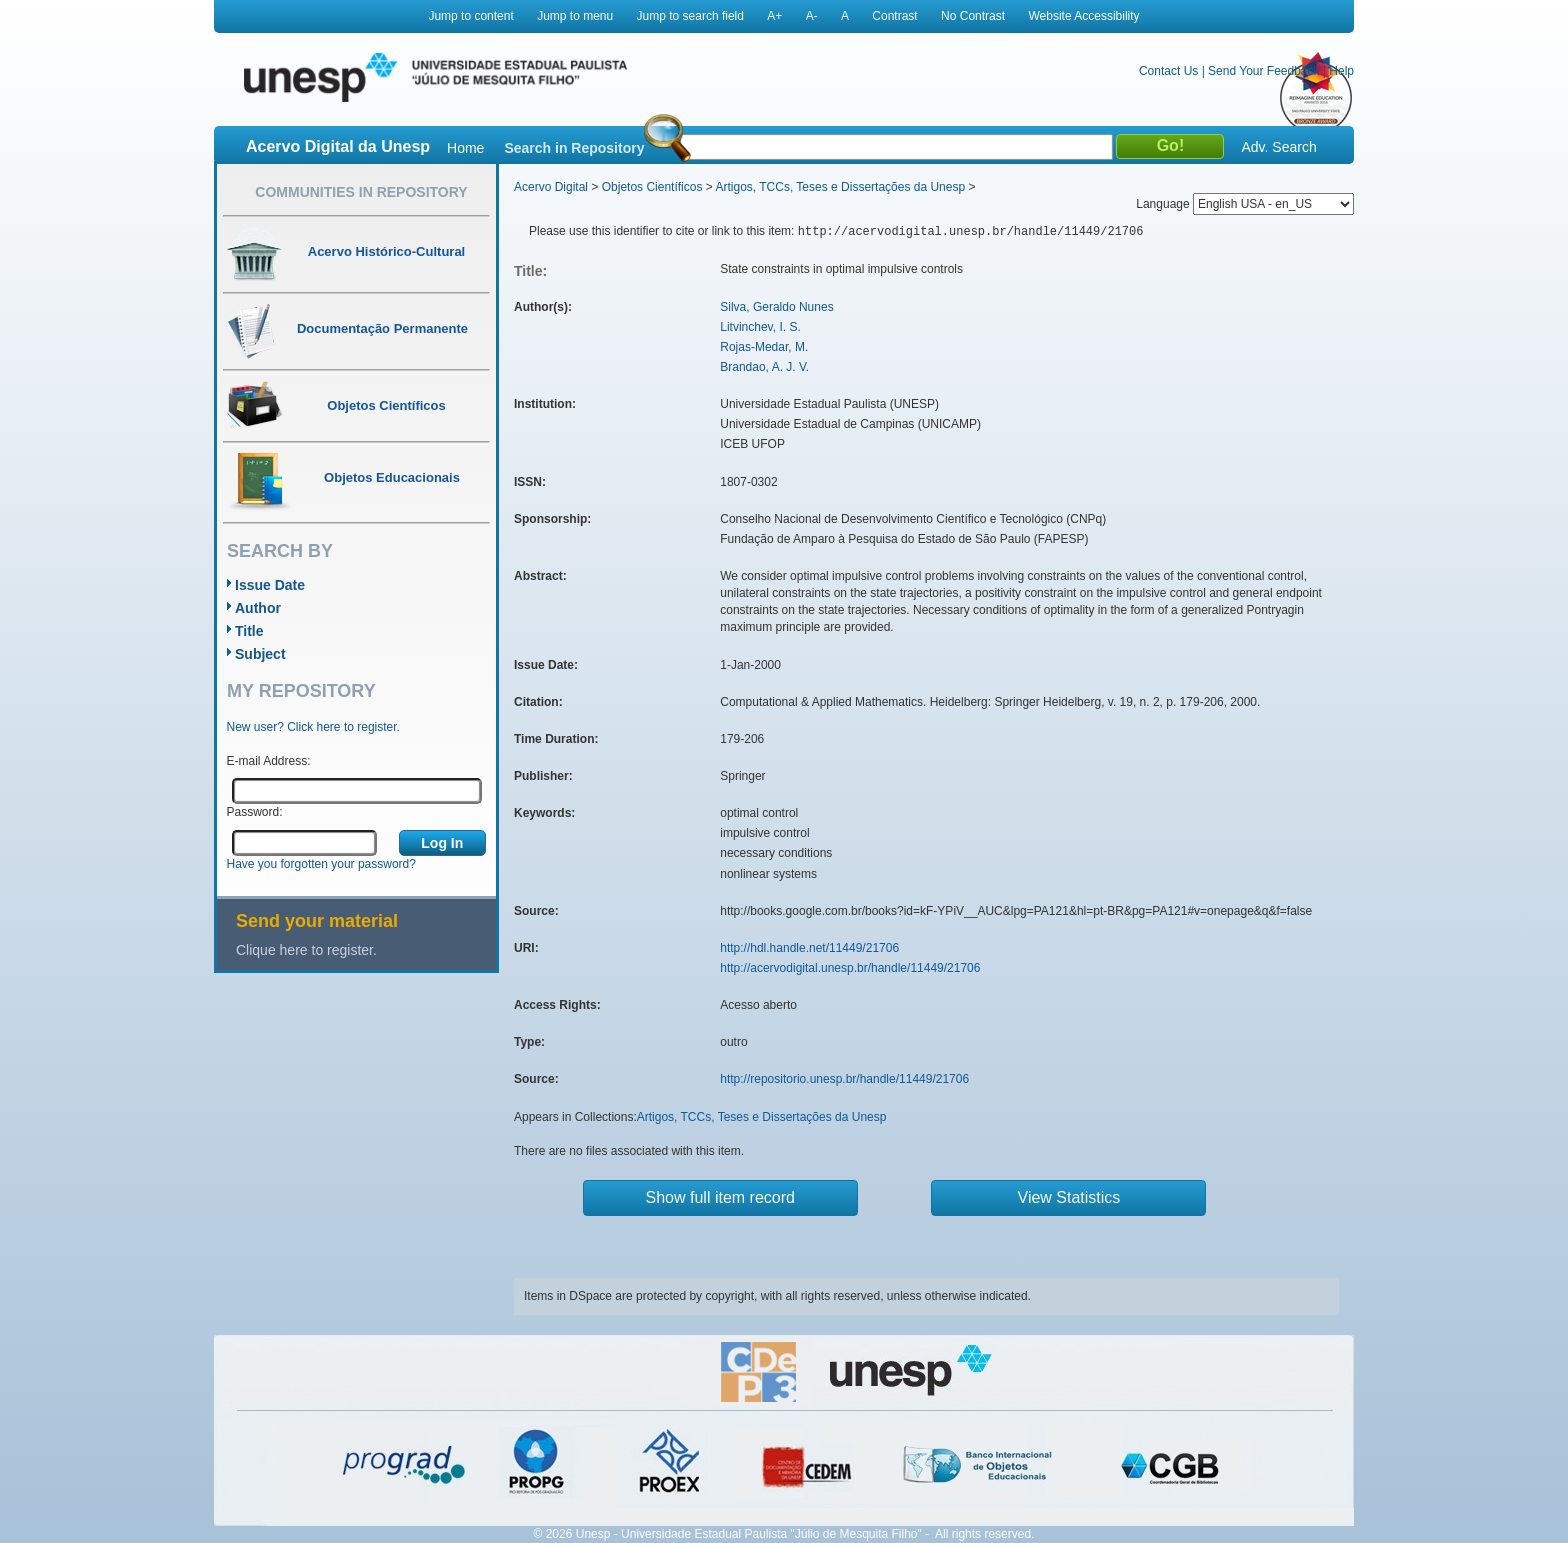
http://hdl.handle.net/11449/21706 (809, 948)
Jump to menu (575, 16)
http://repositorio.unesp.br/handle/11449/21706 (844, 1079)
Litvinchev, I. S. (760, 327)
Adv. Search (1278, 147)
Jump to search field (690, 16)
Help (1341, 71)
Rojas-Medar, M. (764, 347)
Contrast (894, 16)
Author (258, 608)
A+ (774, 16)
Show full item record (720, 1197)
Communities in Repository (361, 192)
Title (249, 631)
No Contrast (973, 16)
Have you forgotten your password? (321, 864)
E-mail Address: (269, 761)
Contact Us (1168, 71)
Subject (260, 654)
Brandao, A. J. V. (764, 367)
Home (465, 148)
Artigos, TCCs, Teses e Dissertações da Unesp (840, 187)
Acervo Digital (551, 187)
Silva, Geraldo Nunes (776, 307)
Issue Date (270, 585)
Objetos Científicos (652, 187)
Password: (255, 812)
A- (812, 16)
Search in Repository (574, 148)
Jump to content (470, 16)
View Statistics (1069, 1197)
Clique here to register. (306, 950)
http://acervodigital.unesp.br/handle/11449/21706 (850, 968)
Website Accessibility (1083, 16)
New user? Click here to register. (313, 727)
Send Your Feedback (1263, 71)
